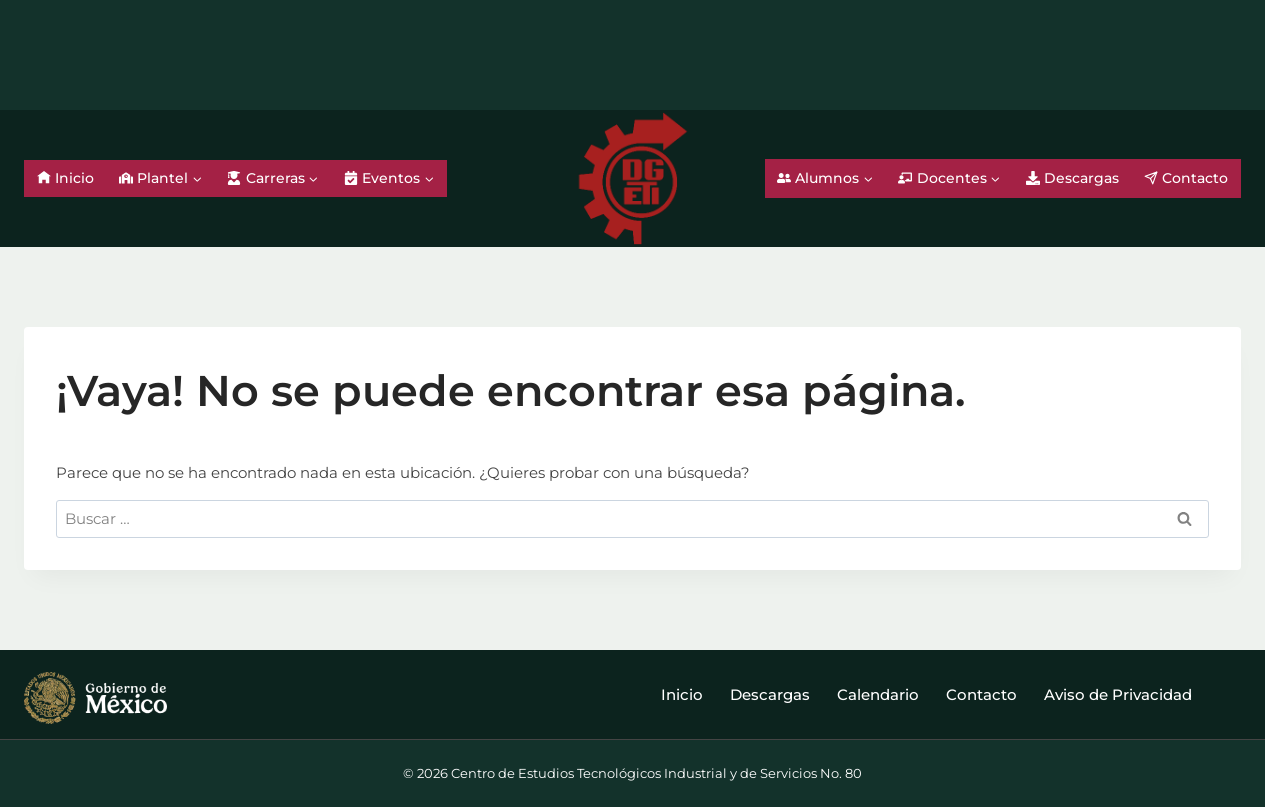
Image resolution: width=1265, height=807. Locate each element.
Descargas (1072, 178)
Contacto (1186, 178)
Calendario (878, 694)
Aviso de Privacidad (1118, 694)
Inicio (65, 178)
